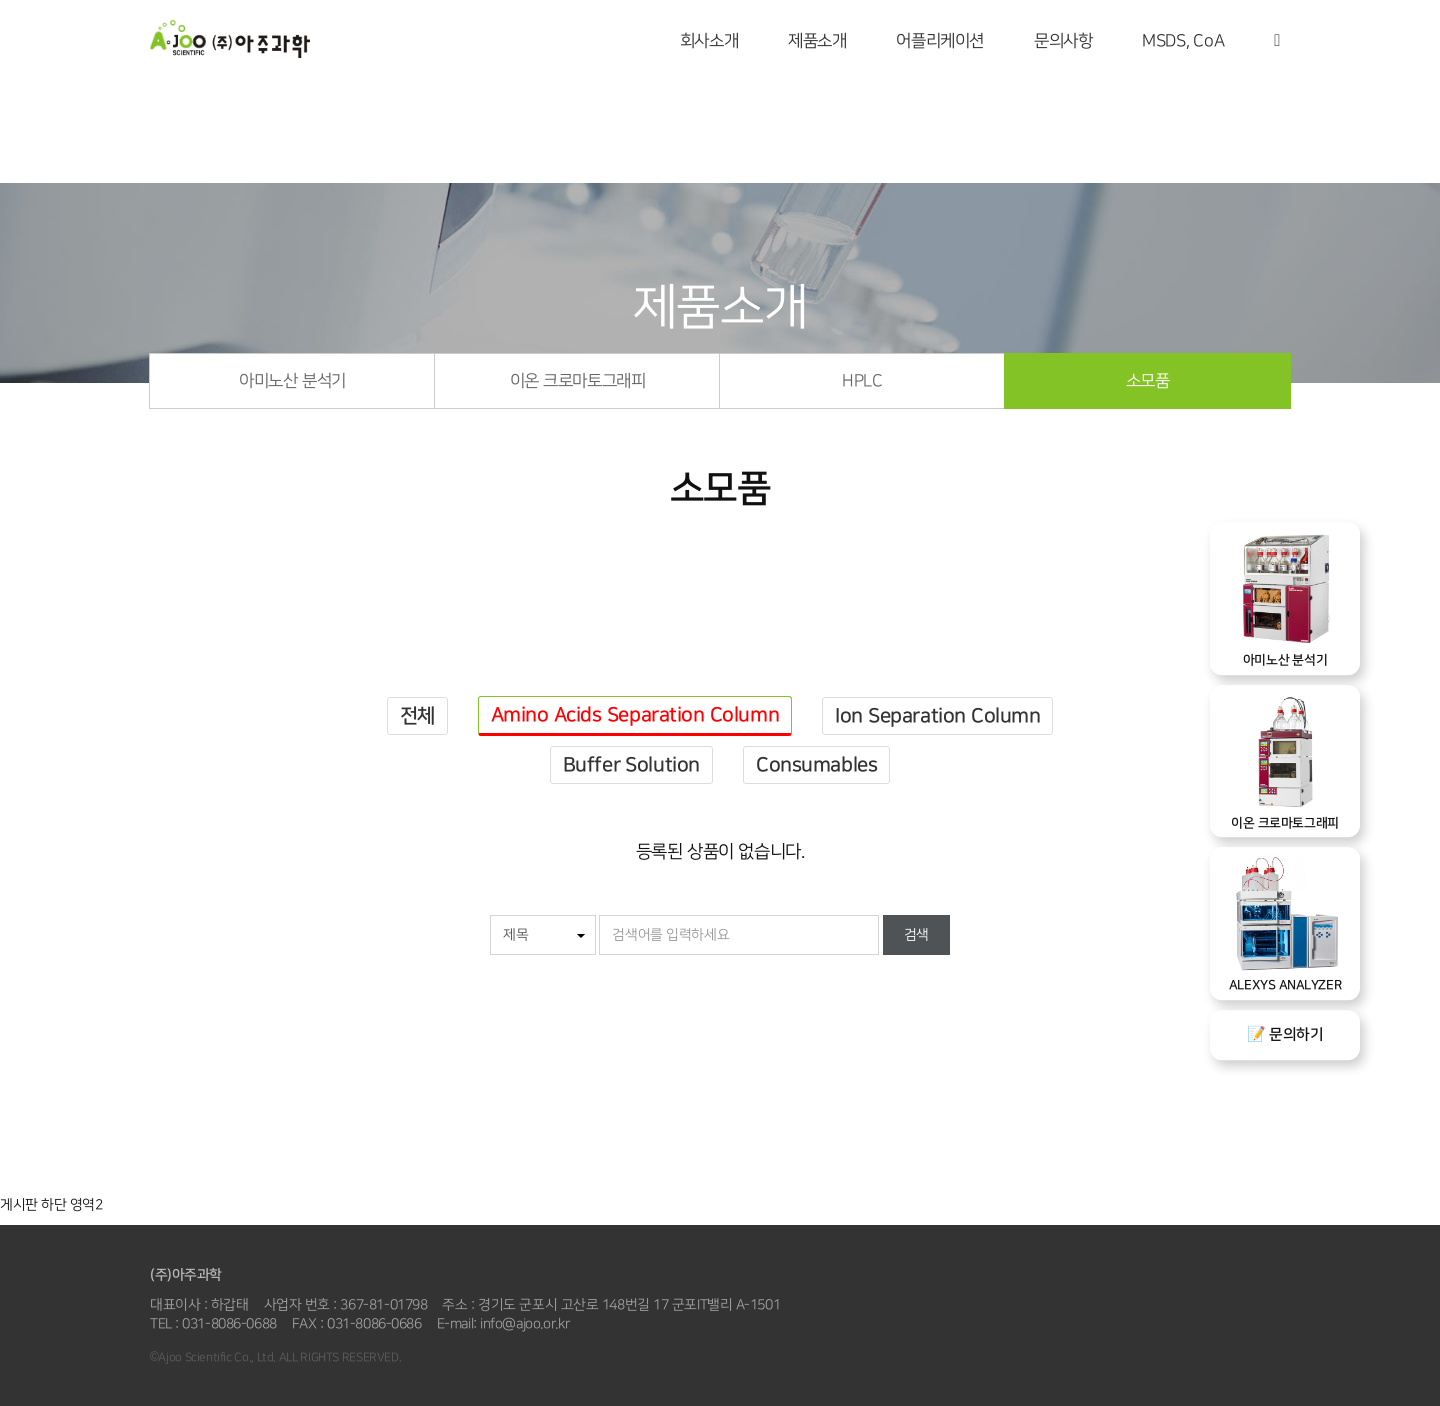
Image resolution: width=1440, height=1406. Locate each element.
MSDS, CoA (1183, 41)
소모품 (1148, 381)
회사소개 (709, 41)
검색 (916, 934)
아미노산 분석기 (292, 381)
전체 (417, 716)
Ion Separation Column (937, 716)
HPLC (862, 381)
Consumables (816, 765)
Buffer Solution (631, 765)
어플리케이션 (939, 41)
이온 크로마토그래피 (578, 381)
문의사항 (1063, 41)
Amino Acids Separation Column (635, 715)
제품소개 (817, 41)
